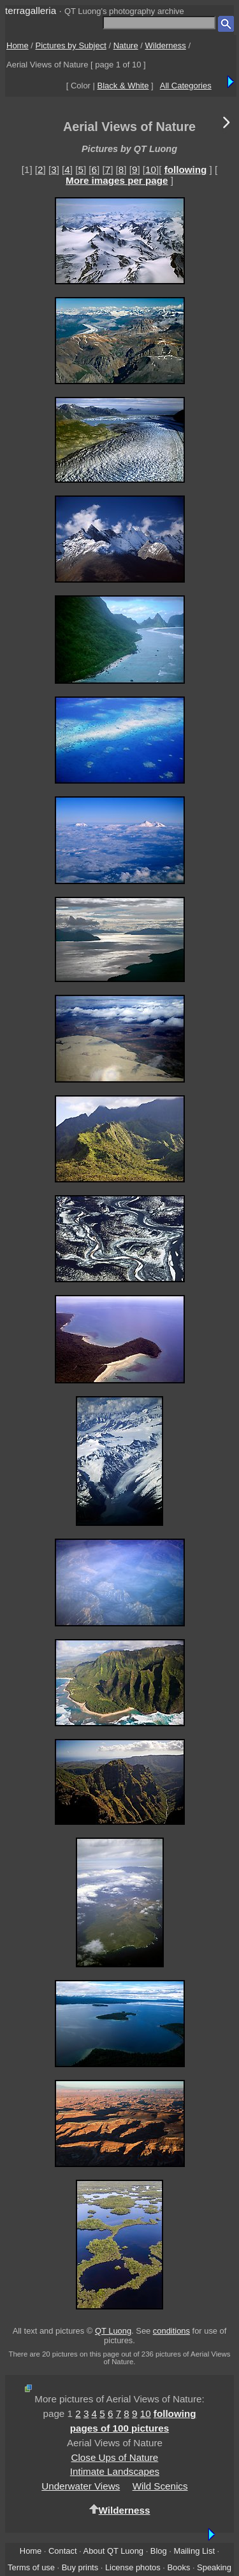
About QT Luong (113, 2551)
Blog (158, 2551)
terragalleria (30, 10)
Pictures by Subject (71, 45)
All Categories (186, 85)
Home (17, 45)
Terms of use (31, 2567)
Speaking (214, 2567)
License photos (133, 2567)
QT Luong (113, 2331)
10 (150, 169)
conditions (171, 2331)
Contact (62, 2551)
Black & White (123, 85)
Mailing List (194, 2551)
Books (178, 2567)
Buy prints (80, 2567)
